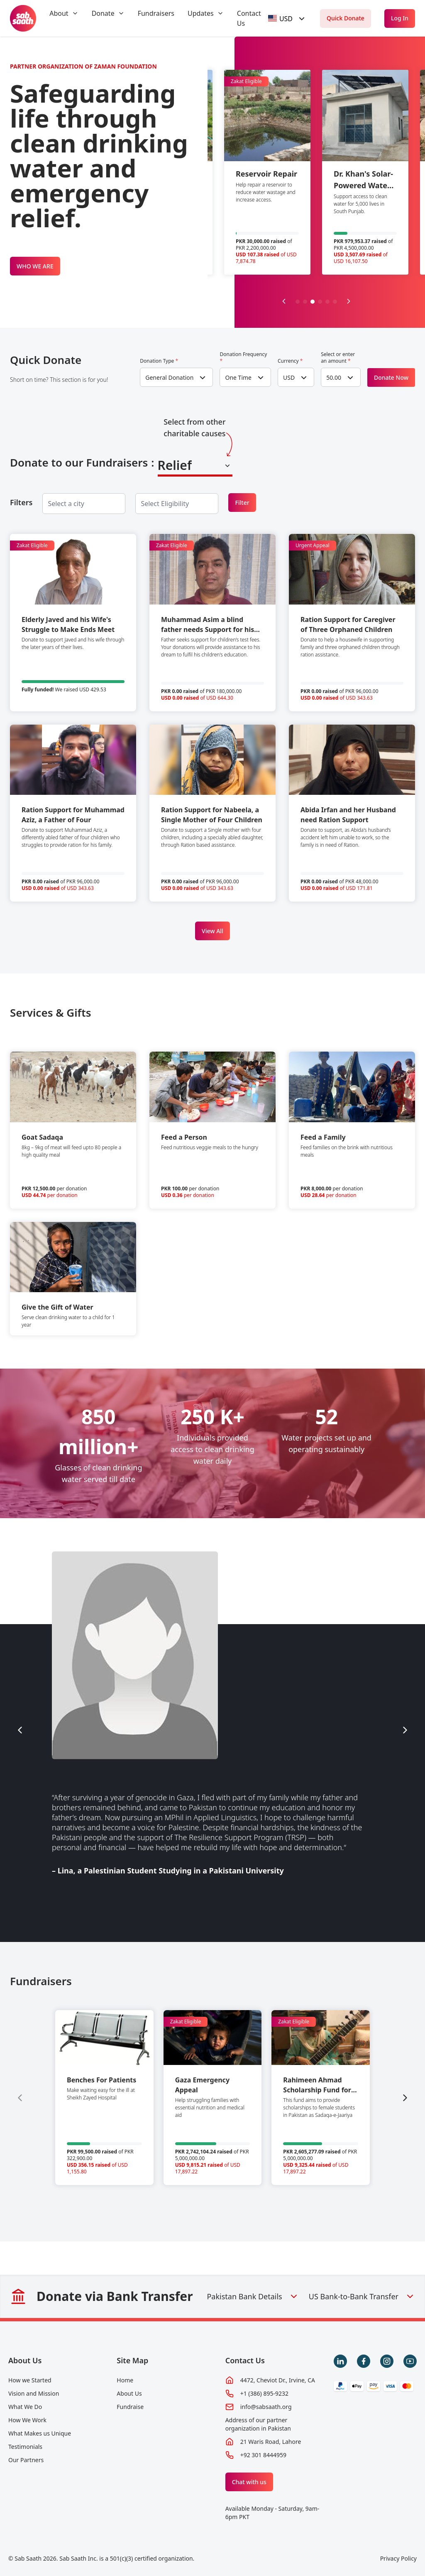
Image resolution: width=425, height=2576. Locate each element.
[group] (104, 2097)
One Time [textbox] (238, 377)
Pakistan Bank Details (252, 2296)
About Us (25, 2360)
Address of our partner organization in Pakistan (258, 2424)
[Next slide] (349, 301)
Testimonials (25, 2447)
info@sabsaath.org (266, 2407)
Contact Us (245, 2360)
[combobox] (287, 18)
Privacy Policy (398, 2558)
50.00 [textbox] (333, 377)
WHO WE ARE (35, 266)
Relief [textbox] (175, 465)
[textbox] (280, 18)
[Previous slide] (284, 301)
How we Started (29, 2380)
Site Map (132, 2360)
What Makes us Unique (39, 2433)
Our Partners (26, 2460)
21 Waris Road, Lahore (270, 2442)
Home (125, 2380)
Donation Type (159, 361)
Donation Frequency (243, 357)
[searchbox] (73, 504)
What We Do (25, 2407)
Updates (201, 13)
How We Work (27, 2420)
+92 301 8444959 (263, 2455)
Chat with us (249, 2482)
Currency (290, 361)
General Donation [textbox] (169, 377)
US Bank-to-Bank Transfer (362, 2296)
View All (212, 931)
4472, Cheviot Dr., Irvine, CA (277, 2380)
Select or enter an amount (338, 357)
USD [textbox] (289, 377)
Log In (399, 18)
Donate (103, 13)
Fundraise (130, 2407)
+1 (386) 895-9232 (264, 2393)
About (58, 13)
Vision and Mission (33, 2393)
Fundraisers (156, 13)
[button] (298, 302)
